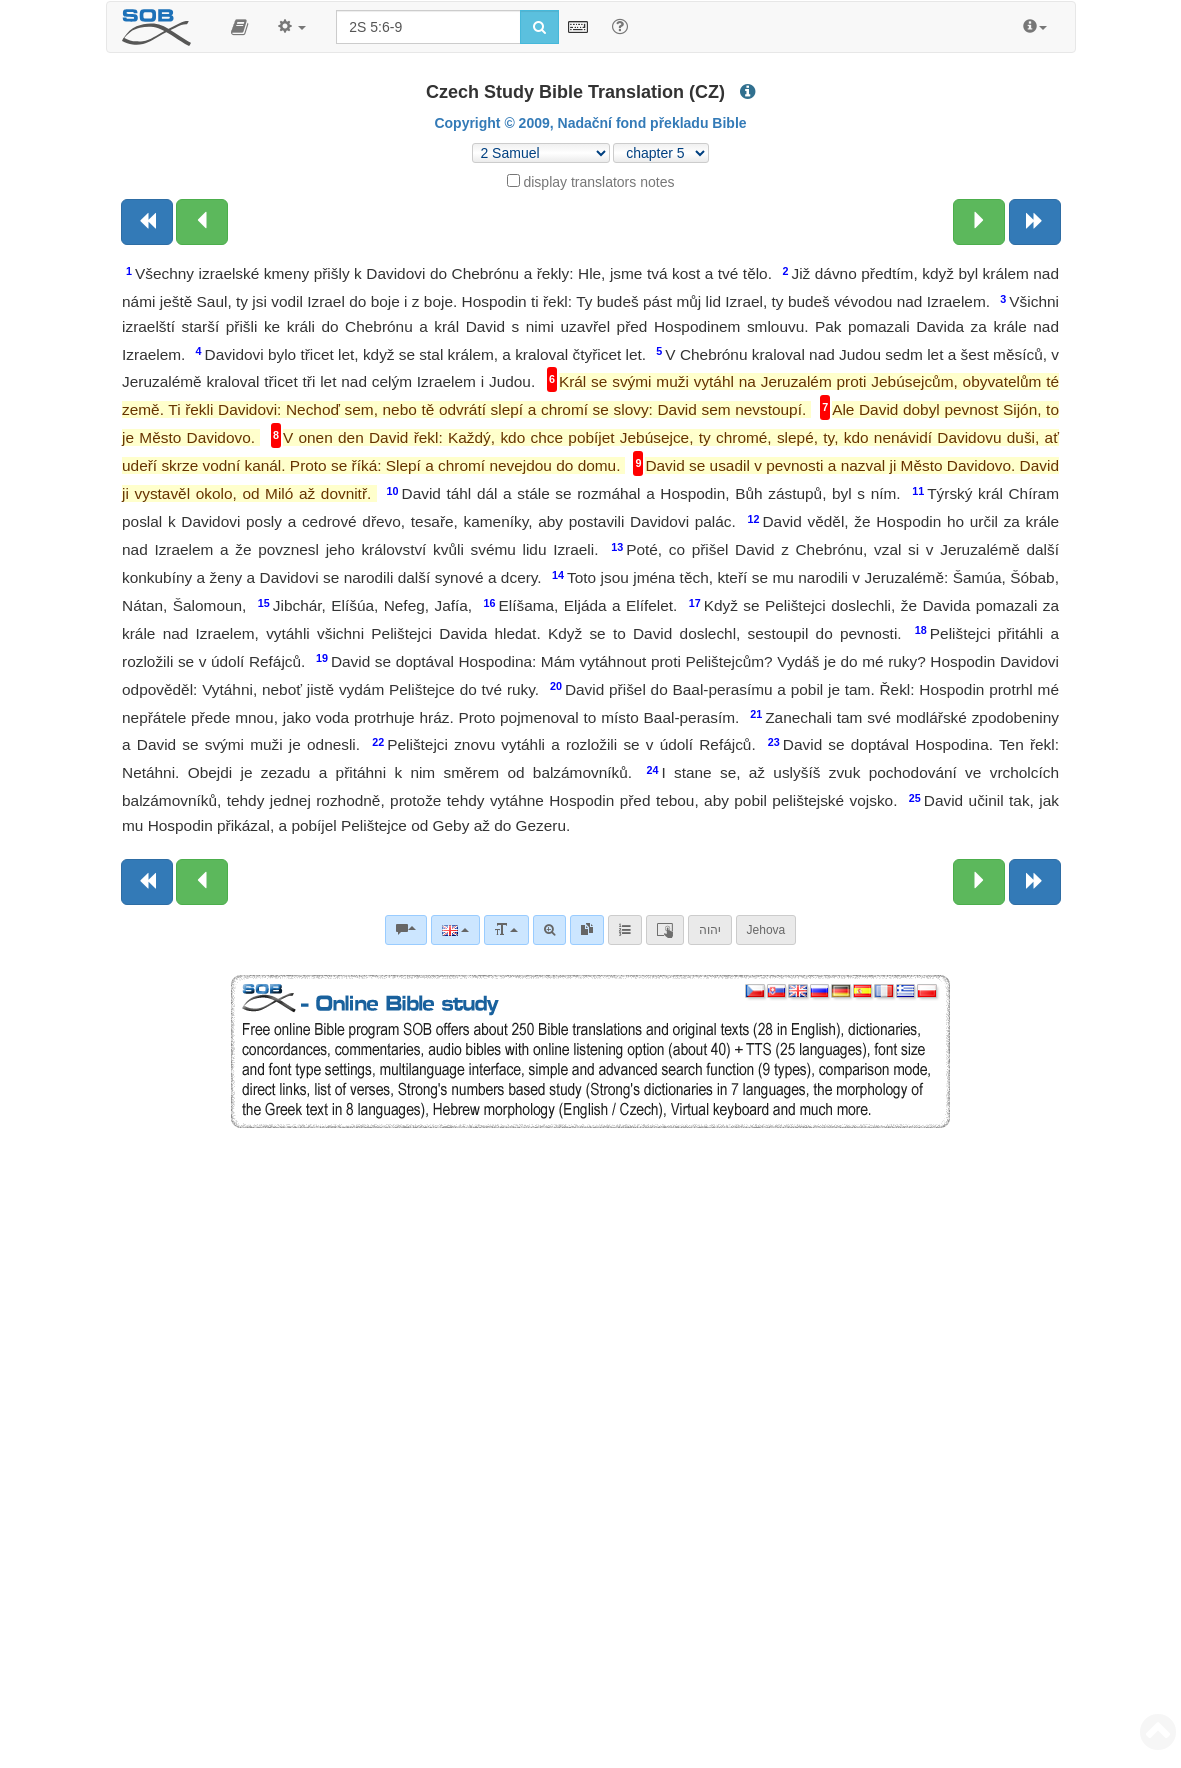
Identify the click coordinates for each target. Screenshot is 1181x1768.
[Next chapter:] (979, 222)
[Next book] (1035, 222)
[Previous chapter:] (202, 222)
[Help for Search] (620, 26)
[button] (239, 27)
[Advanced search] (549, 930)
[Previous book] (147, 222)
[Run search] (539, 27)
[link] (587, 930)
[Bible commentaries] (406, 930)
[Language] (455, 930)
